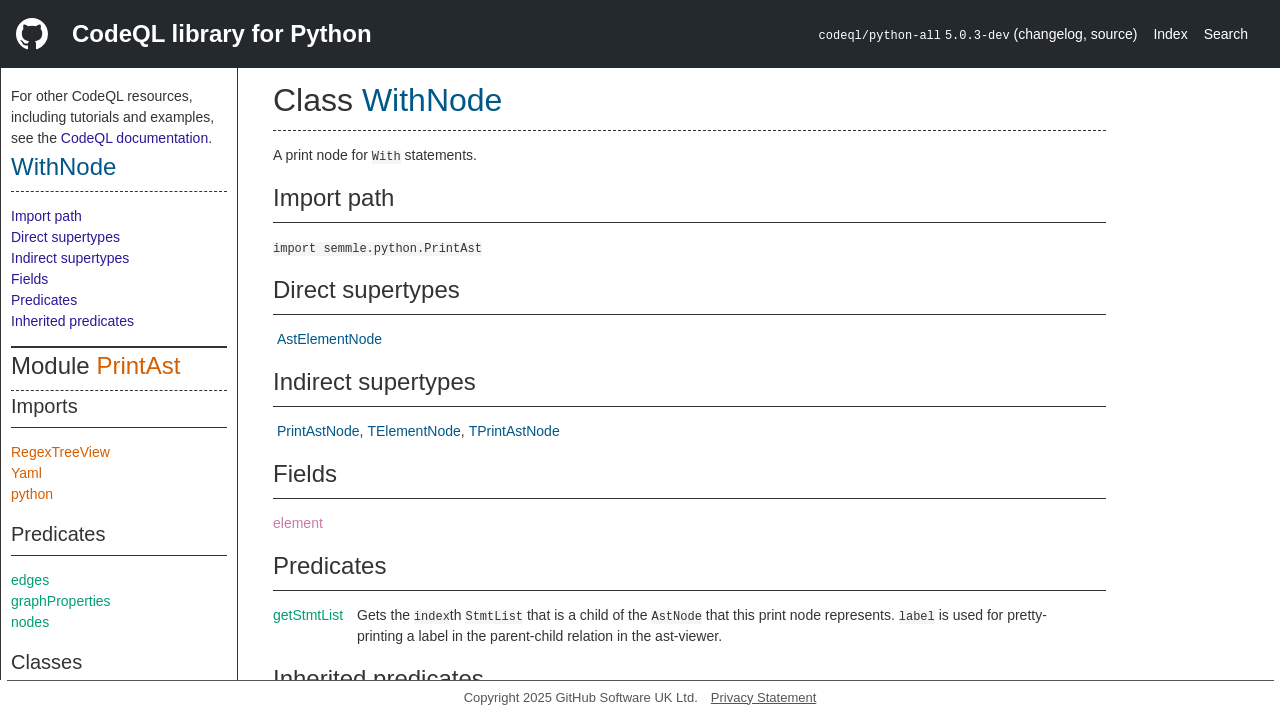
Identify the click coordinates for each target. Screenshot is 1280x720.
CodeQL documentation (134, 138)
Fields (29, 279)
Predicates (44, 300)
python (32, 494)
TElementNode (413, 431)
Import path (46, 216)
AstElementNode (329, 339)
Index (1170, 34)
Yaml (26, 473)
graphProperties (61, 601)
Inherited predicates (72, 321)
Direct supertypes (65, 237)
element (298, 523)
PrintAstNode (318, 431)
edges (30, 580)
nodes (30, 622)
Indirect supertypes (70, 258)
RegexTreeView (60, 452)
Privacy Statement (764, 697)
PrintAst (138, 365)
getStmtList (308, 615)
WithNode (63, 166)
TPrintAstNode (514, 431)
